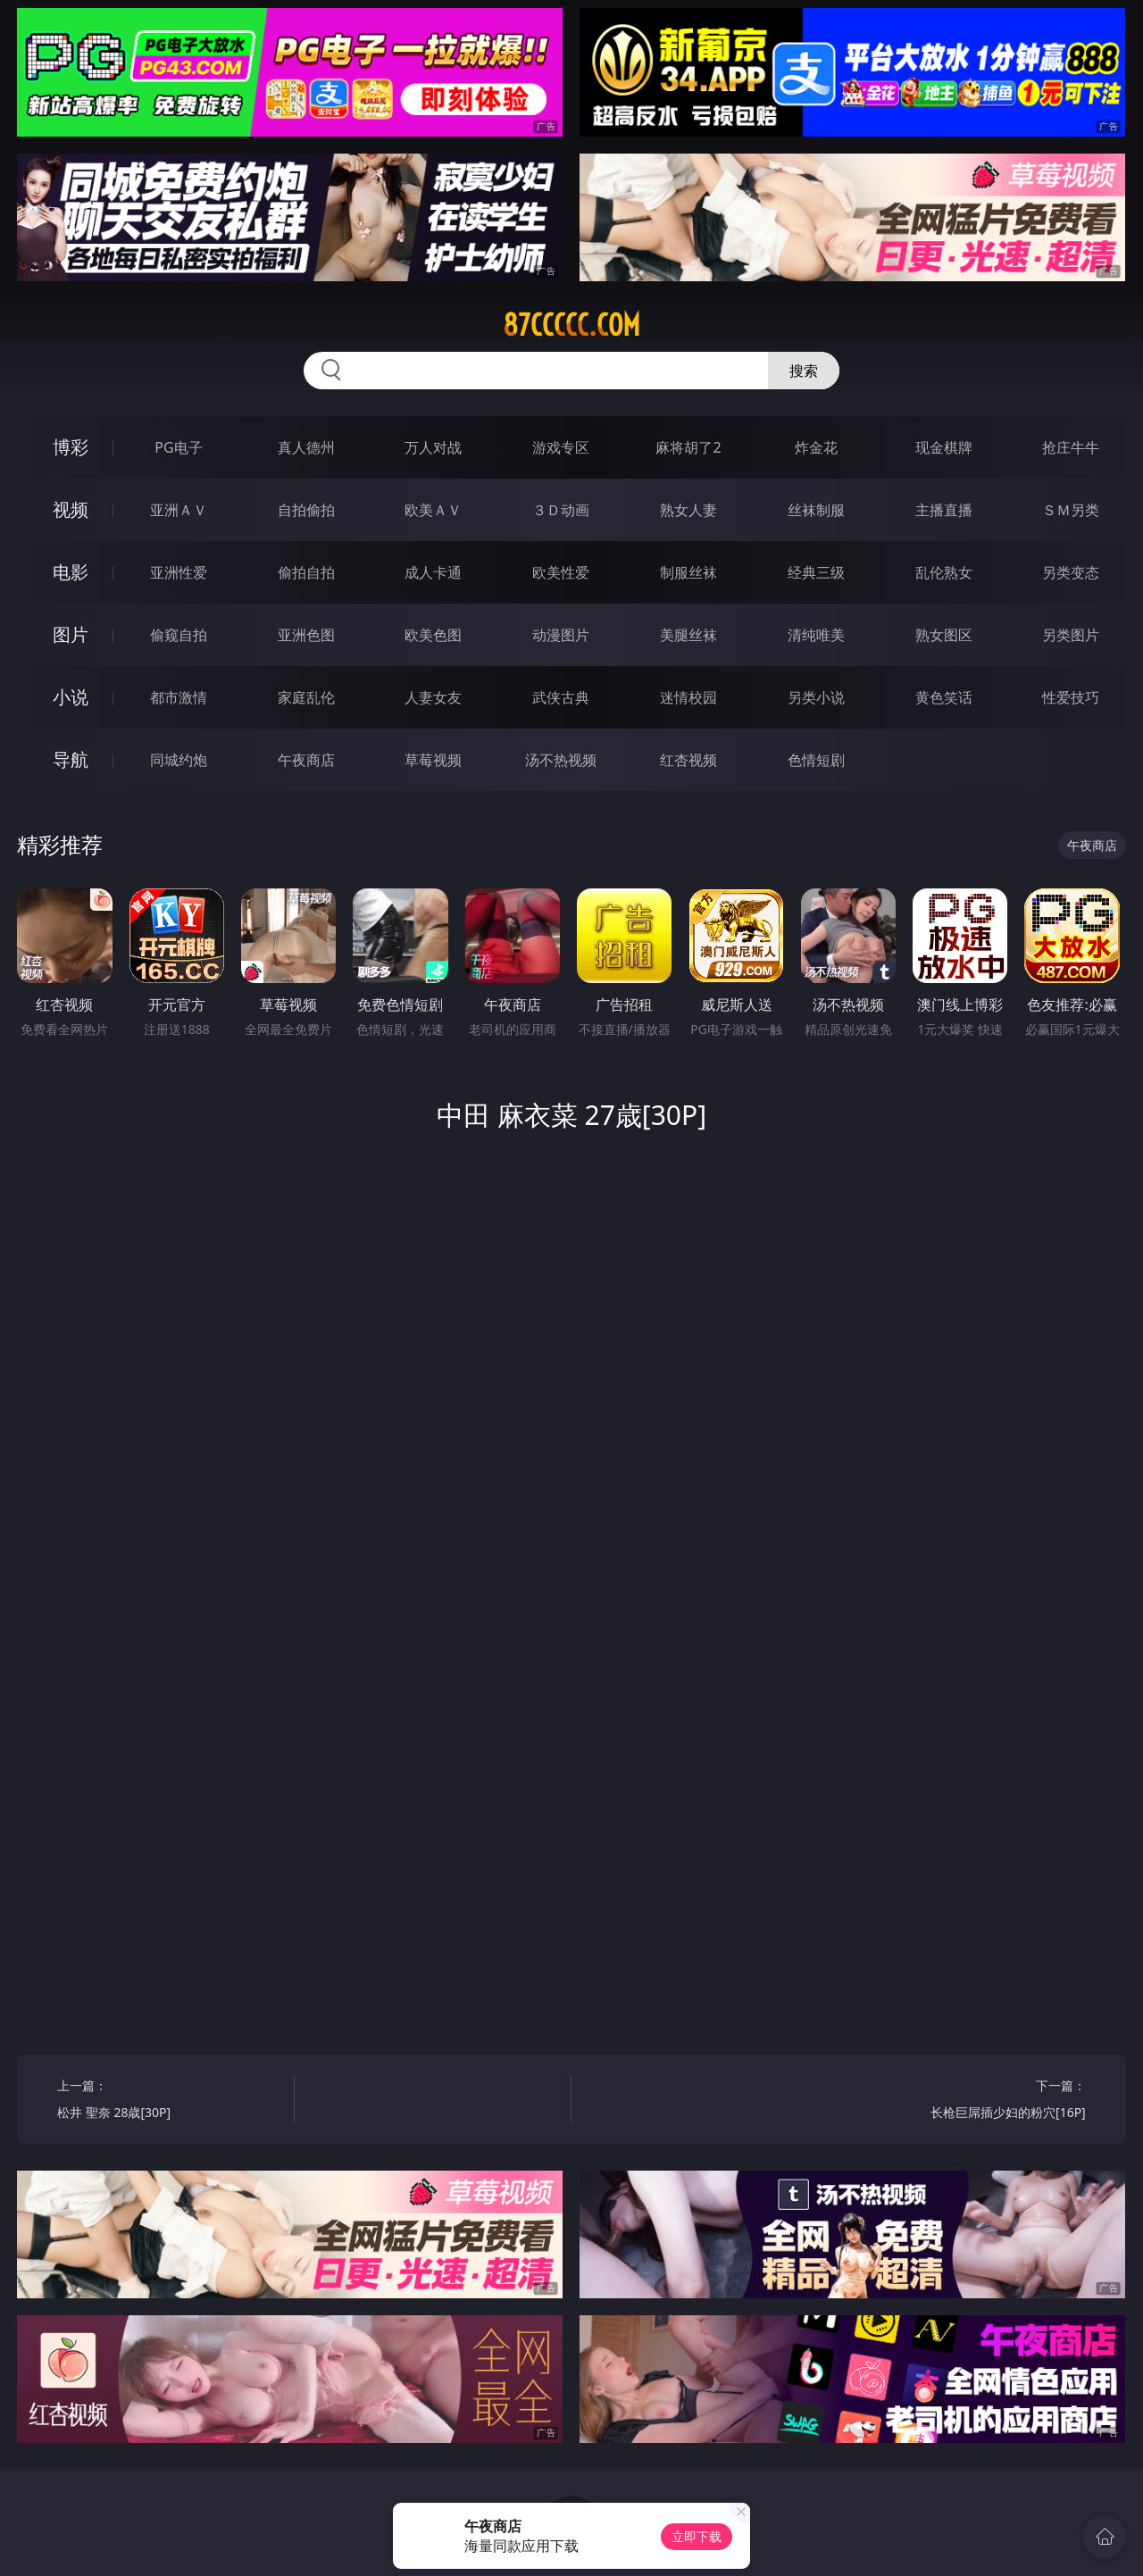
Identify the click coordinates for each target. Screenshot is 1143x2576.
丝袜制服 (816, 510)
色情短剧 (816, 760)
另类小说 (816, 697)
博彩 (70, 447)
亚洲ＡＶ (178, 510)
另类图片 (1070, 635)
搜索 (803, 370)
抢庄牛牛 (1070, 447)
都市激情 (178, 697)
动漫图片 (560, 635)
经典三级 (816, 572)
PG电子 (178, 447)
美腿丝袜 (688, 635)
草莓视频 (433, 760)
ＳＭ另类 (1070, 510)
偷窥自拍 (178, 635)
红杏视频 (688, 760)
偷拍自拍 (306, 572)
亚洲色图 (306, 635)
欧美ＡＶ (433, 510)
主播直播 (943, 510)
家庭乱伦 (306, 697)
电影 (70, 572)
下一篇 (973, 2101)
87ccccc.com (571, 325)
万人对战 (433, 447)
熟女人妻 (688, 510)
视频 (70, 509)
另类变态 (1070, 572)
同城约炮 (178, 760)
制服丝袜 (688, 572)
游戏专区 (560, 447)
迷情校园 (688, 697)
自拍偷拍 (306, 510)
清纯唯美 (816, 635)
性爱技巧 (1070, 697)
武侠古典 (560, 697)
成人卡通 (433, 572)
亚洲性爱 (178, 572)
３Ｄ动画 (560, 510)
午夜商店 (306, 760)
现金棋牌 (943, 447)
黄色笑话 (943, 697)
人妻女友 (433, 697)
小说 (70, 697)
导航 (70, 759)
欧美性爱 (560, 572)
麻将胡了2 (688, 447)
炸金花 (816, 447)
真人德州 (306, 447)
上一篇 (169, 2101)
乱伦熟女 (943, 572)
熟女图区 (943, 635)
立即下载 (697, 2536)
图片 (70, 634)
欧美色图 (433, 635)
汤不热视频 (561, 760)
